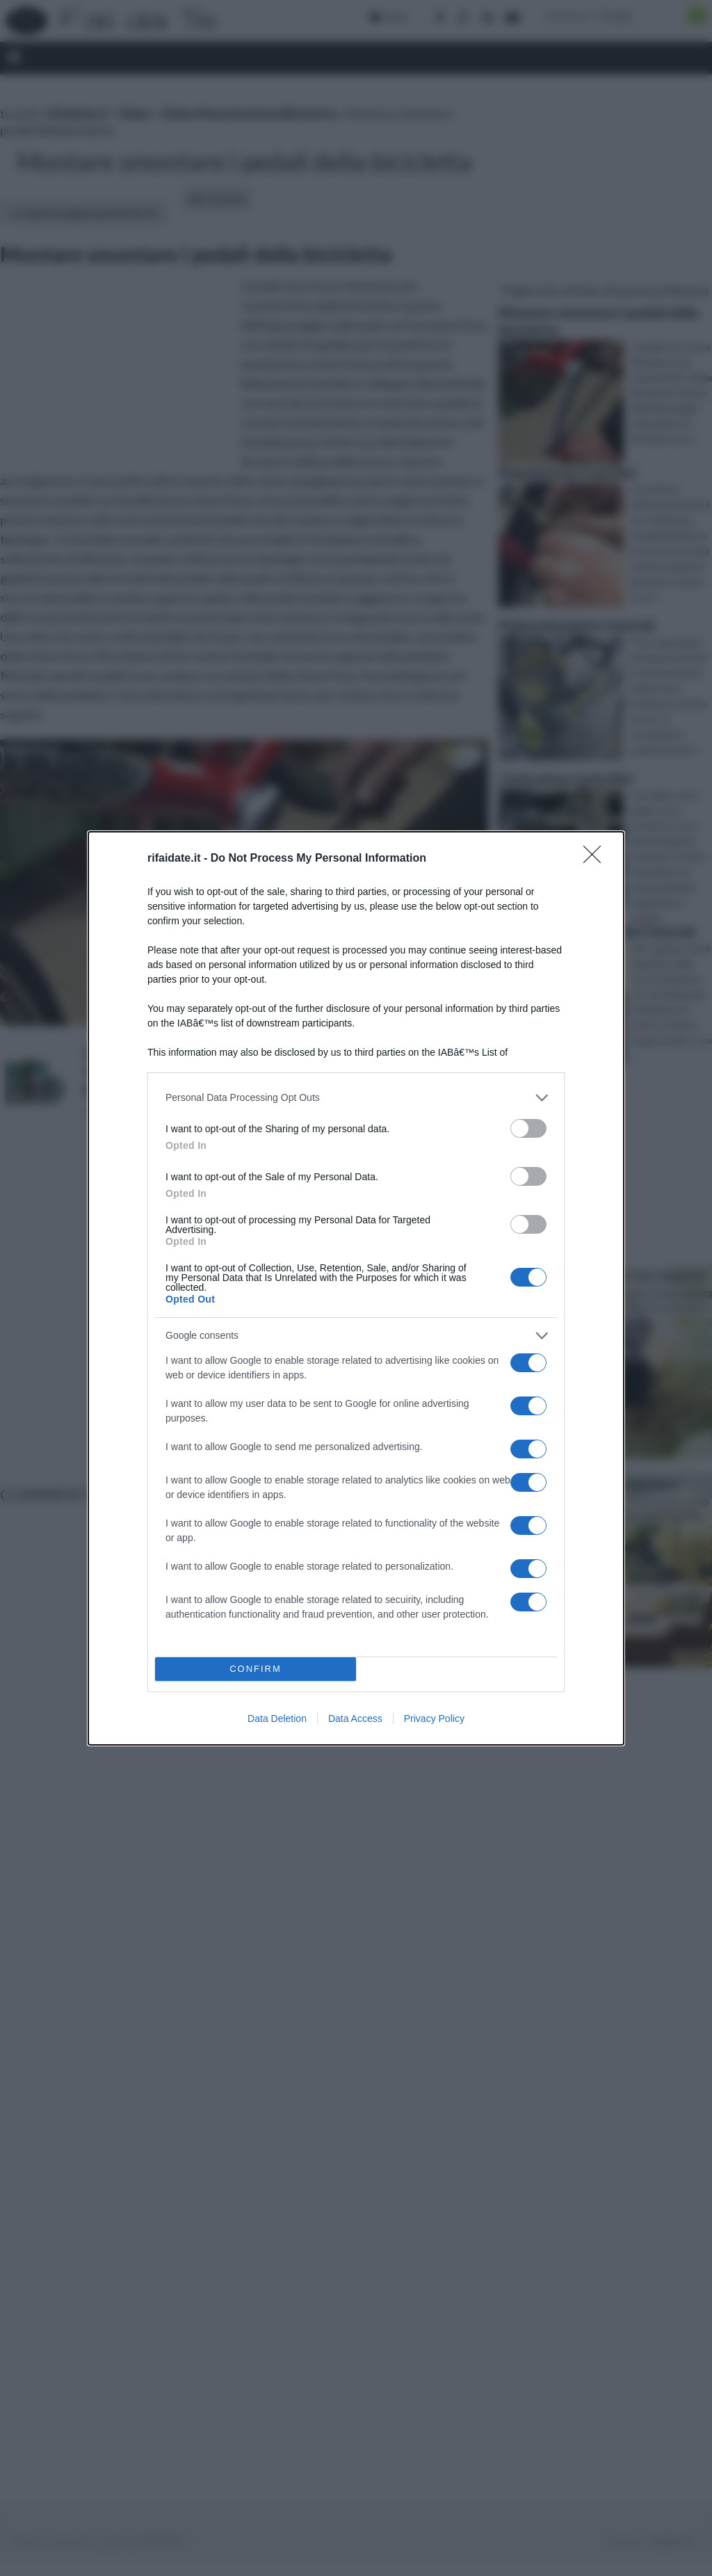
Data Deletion (277, 1718)
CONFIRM (255, 1669)
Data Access (355, 1718)
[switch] (528, 1128)
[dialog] (356, 1288)
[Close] (596, 859)
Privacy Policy (434, 1718)
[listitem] (356, 1097)
